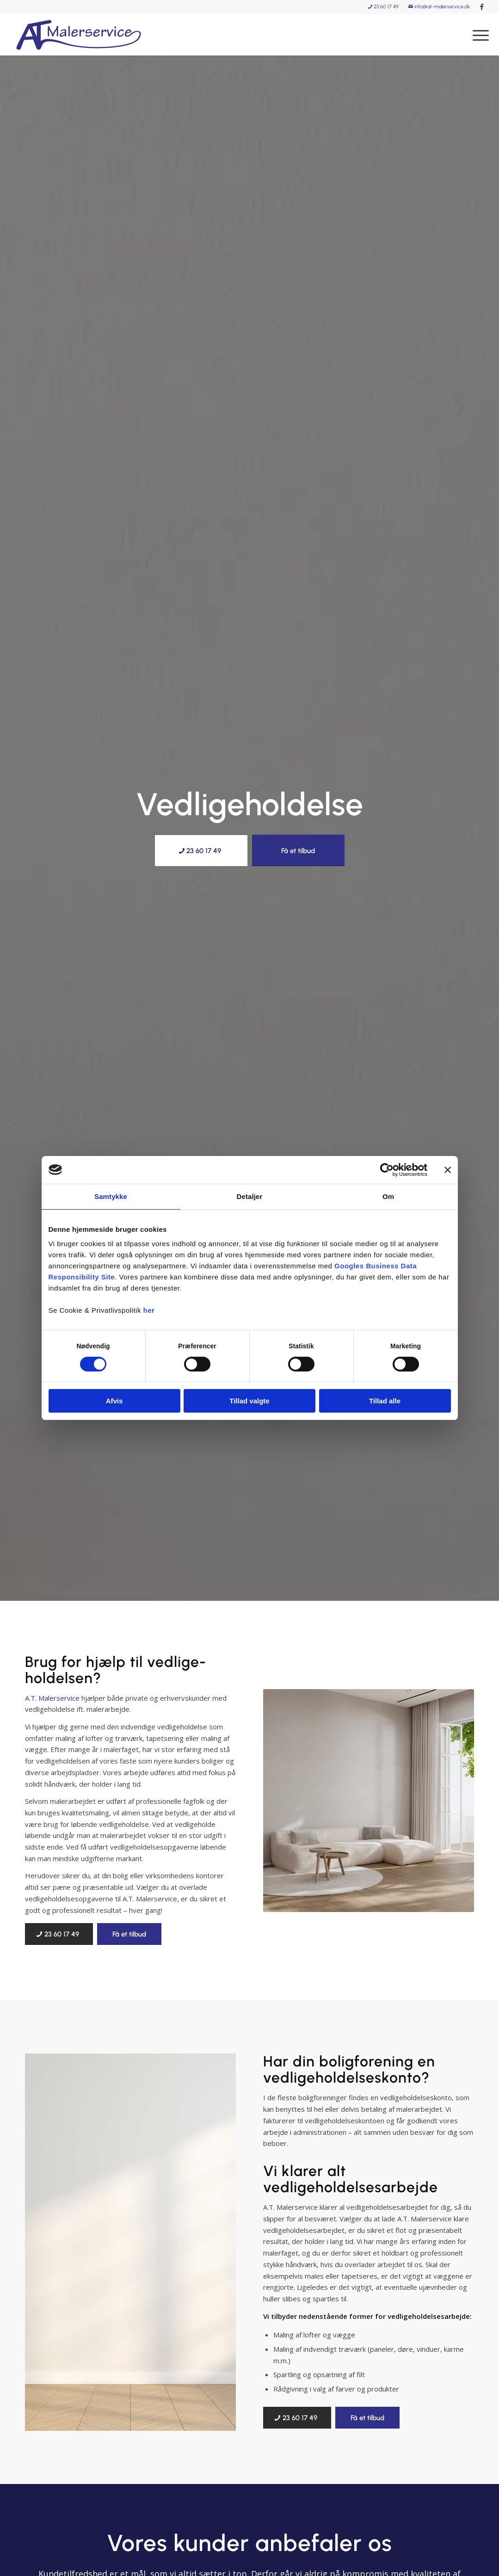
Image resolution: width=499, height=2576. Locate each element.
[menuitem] (383, 7)
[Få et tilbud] (298, 850)
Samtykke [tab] (110, 1196)
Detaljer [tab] (250, 1196)
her (149, 1310)
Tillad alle (384, 1401)
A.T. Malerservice (52, 1698)
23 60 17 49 (383, 7)
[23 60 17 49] (201, 850)
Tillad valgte (249, 1401)
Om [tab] (388, 1196)
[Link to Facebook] (482, 7)
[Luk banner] (447, 1170)
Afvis (114, 1401)
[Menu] (478, 34)
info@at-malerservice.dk (439, 7)
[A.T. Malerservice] (78, 34)
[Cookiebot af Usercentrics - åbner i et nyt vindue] (386, 1170)
